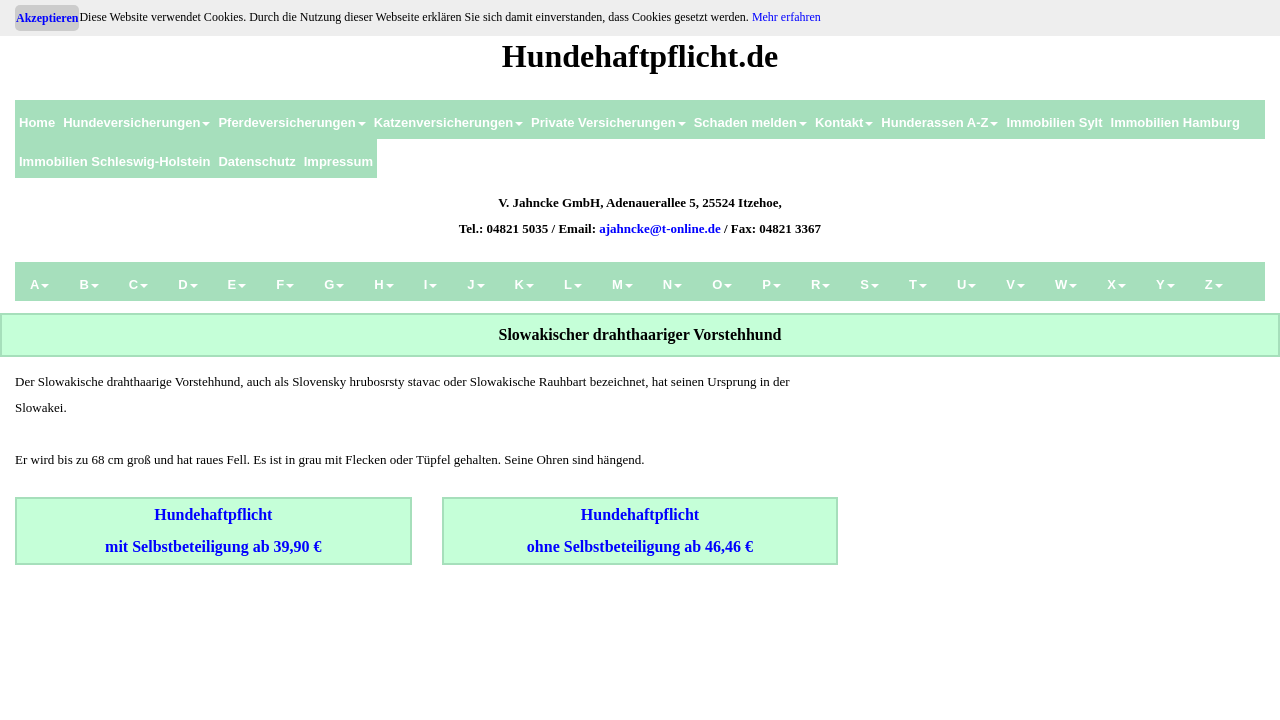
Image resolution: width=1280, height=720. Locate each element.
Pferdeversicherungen (291, 122)
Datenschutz (256, 161)
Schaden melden (750, 122)
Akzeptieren (47, 18)
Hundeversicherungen (136, 122)
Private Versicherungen (608, 122)
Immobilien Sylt (1054, 122)
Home (37, 122)
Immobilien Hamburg (1175, 122)
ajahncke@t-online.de (660, 228)
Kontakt (844, 122)
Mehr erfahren (786, 17)
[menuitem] (37, 119)
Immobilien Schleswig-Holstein (114, 161)
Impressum (338, 161)
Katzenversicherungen (448, 122)
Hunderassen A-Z (939, 122)
